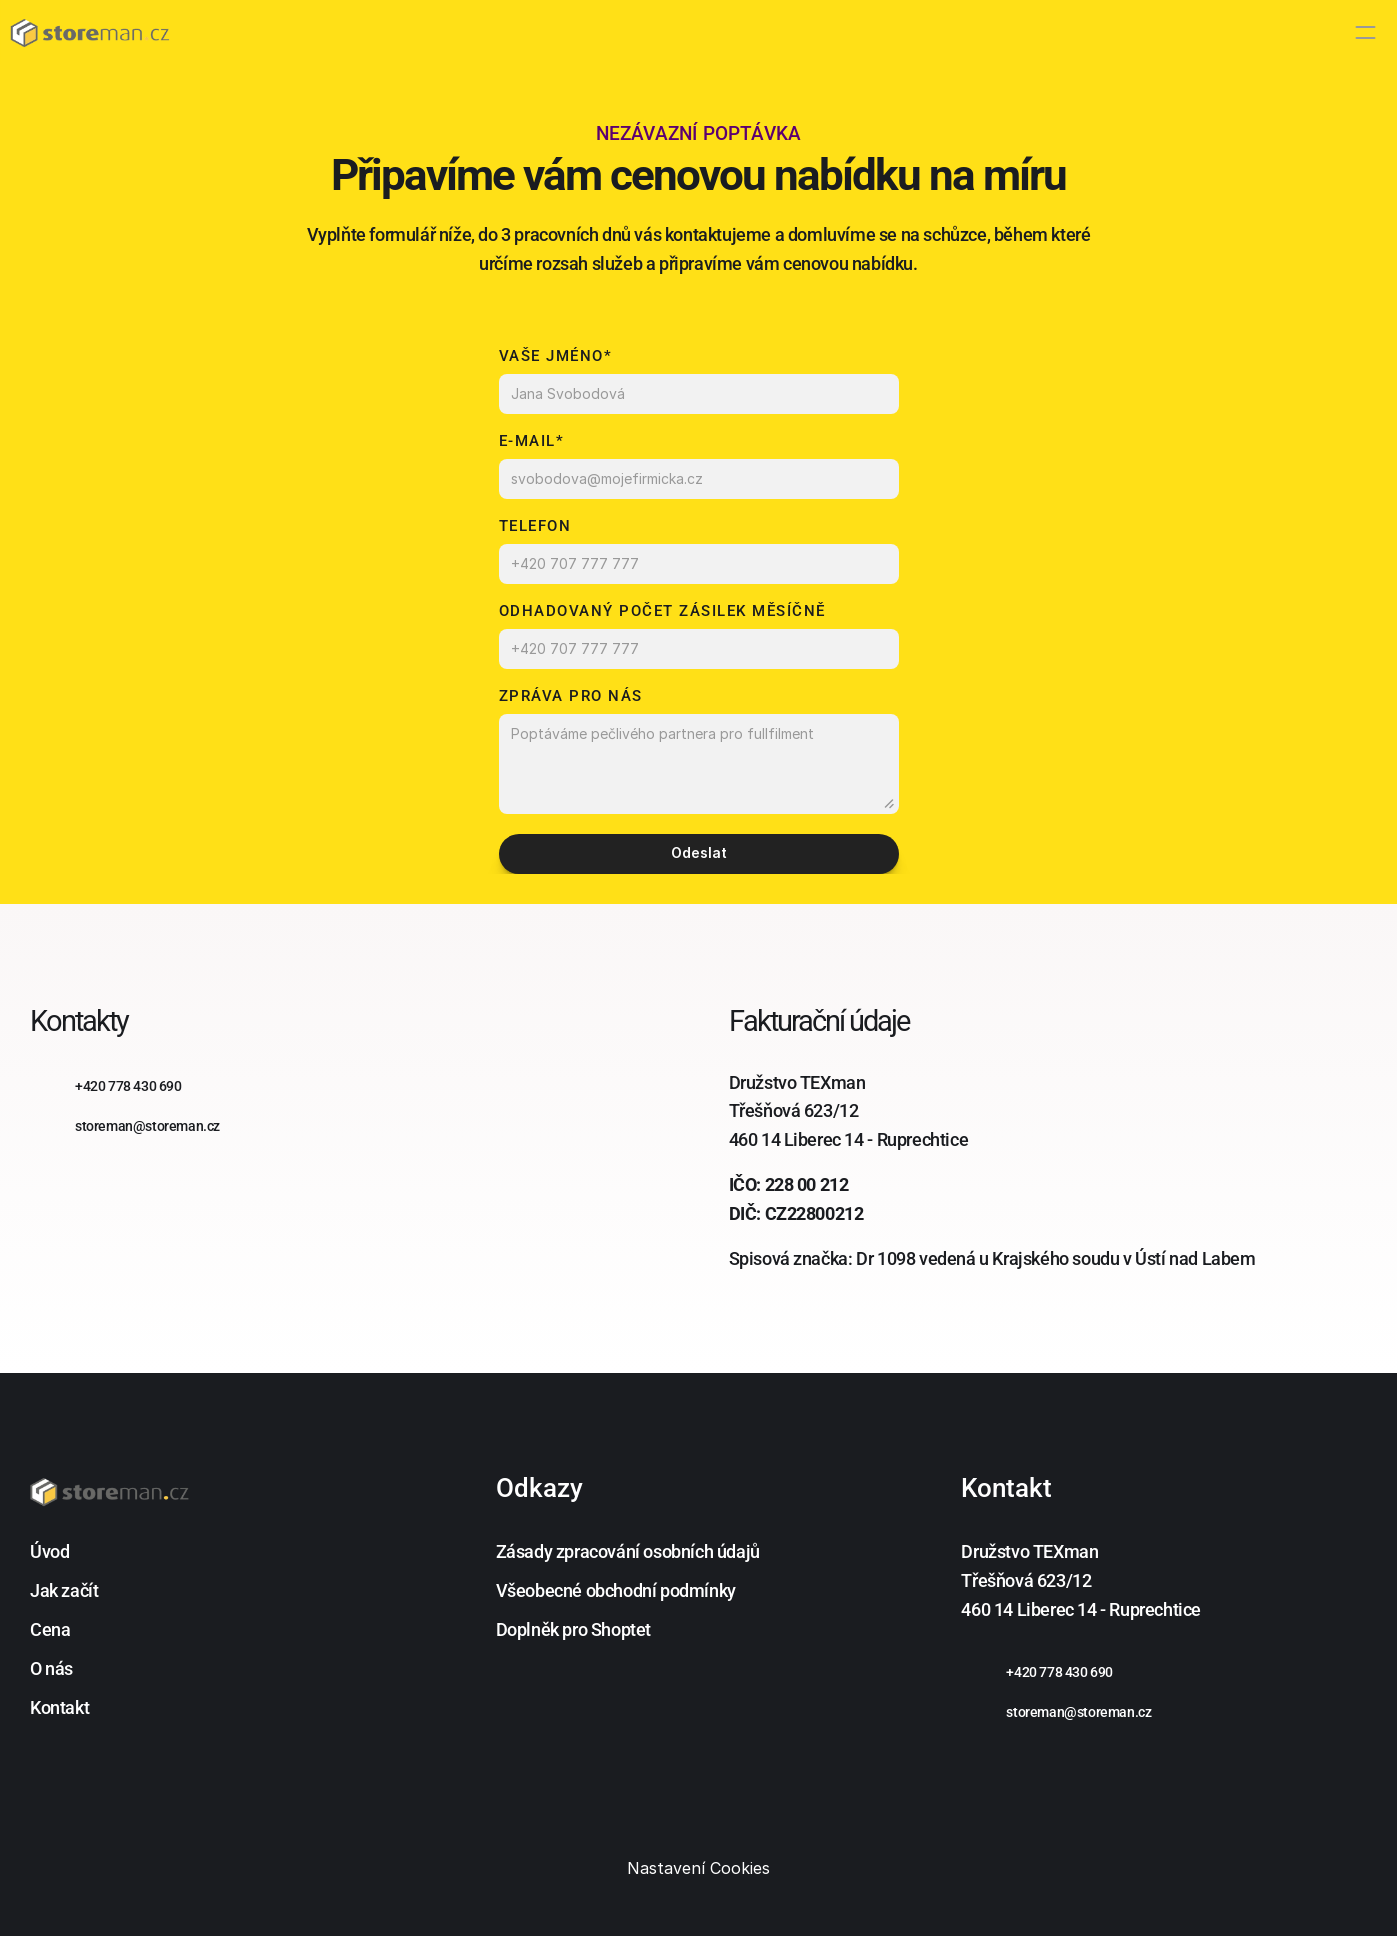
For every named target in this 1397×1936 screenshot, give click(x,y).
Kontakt (59, 1707)
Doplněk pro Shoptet (573, 1629)
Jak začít (64, 1590)
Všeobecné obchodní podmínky (616, 1590)
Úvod (49, 1551)
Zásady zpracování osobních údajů (628, 1551)
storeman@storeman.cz (1078, 1712)
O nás (51, 1668)
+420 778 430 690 (1059, 1672)
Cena (50, 1629)
